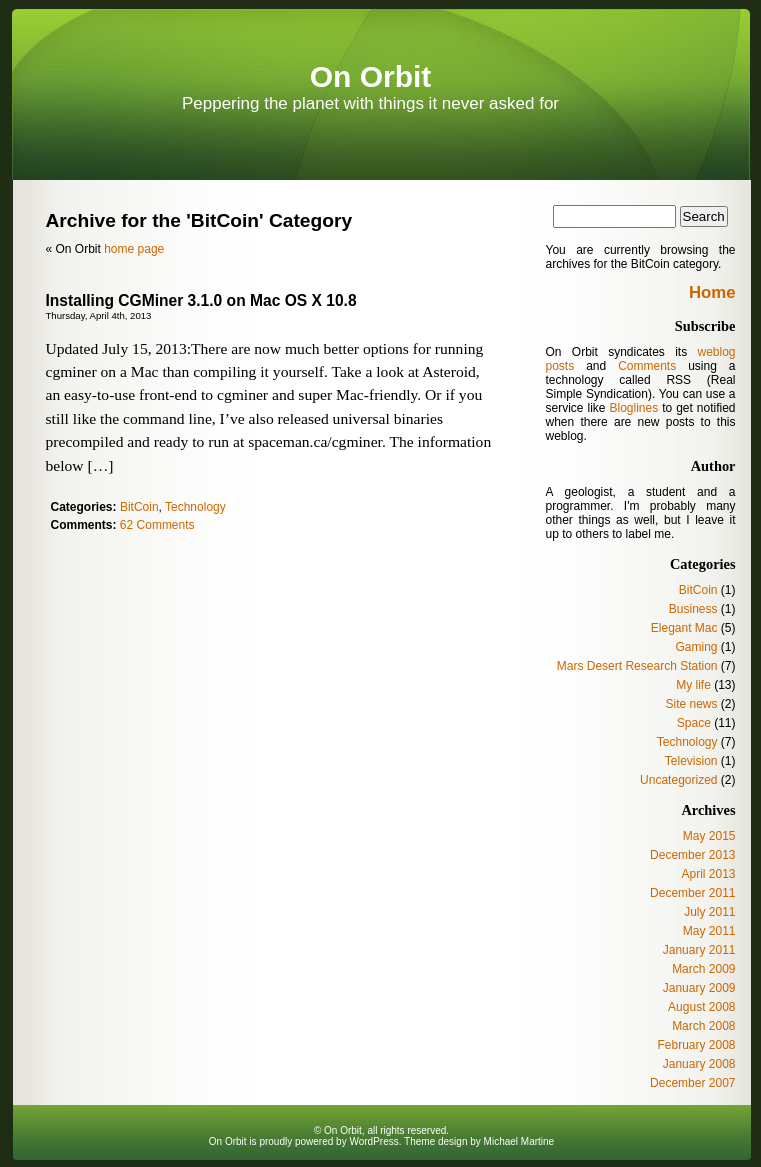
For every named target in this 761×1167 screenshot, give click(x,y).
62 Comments (157, 525)
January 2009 (699, 988)
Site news (691, 704)
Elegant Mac (684, 628)
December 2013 (692, 855)
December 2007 (692, 1083)
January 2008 (699, 1064)
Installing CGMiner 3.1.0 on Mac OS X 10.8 (201, 300)
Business (693, 609)
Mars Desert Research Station (637, 666)
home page (134, 249)
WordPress (373, 1141)
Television (691, 761)
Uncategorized (678, 780)
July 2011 (709, 912)
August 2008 (701, 1007)
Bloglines (633, 408)
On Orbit (371, 76)
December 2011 (692, 893)
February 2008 (696, 1045)
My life (693, 685)
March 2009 (703, 969)
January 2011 (699, 950)
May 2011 (709, 931)
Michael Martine (519, 1141)
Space (694, 723)
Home (712, 292)
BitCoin (139, 507)
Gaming (696, 647)
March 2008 (703, 1026)
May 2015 (709, 836)
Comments (647, 366)
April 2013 (708, 874)
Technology (195, 507)
